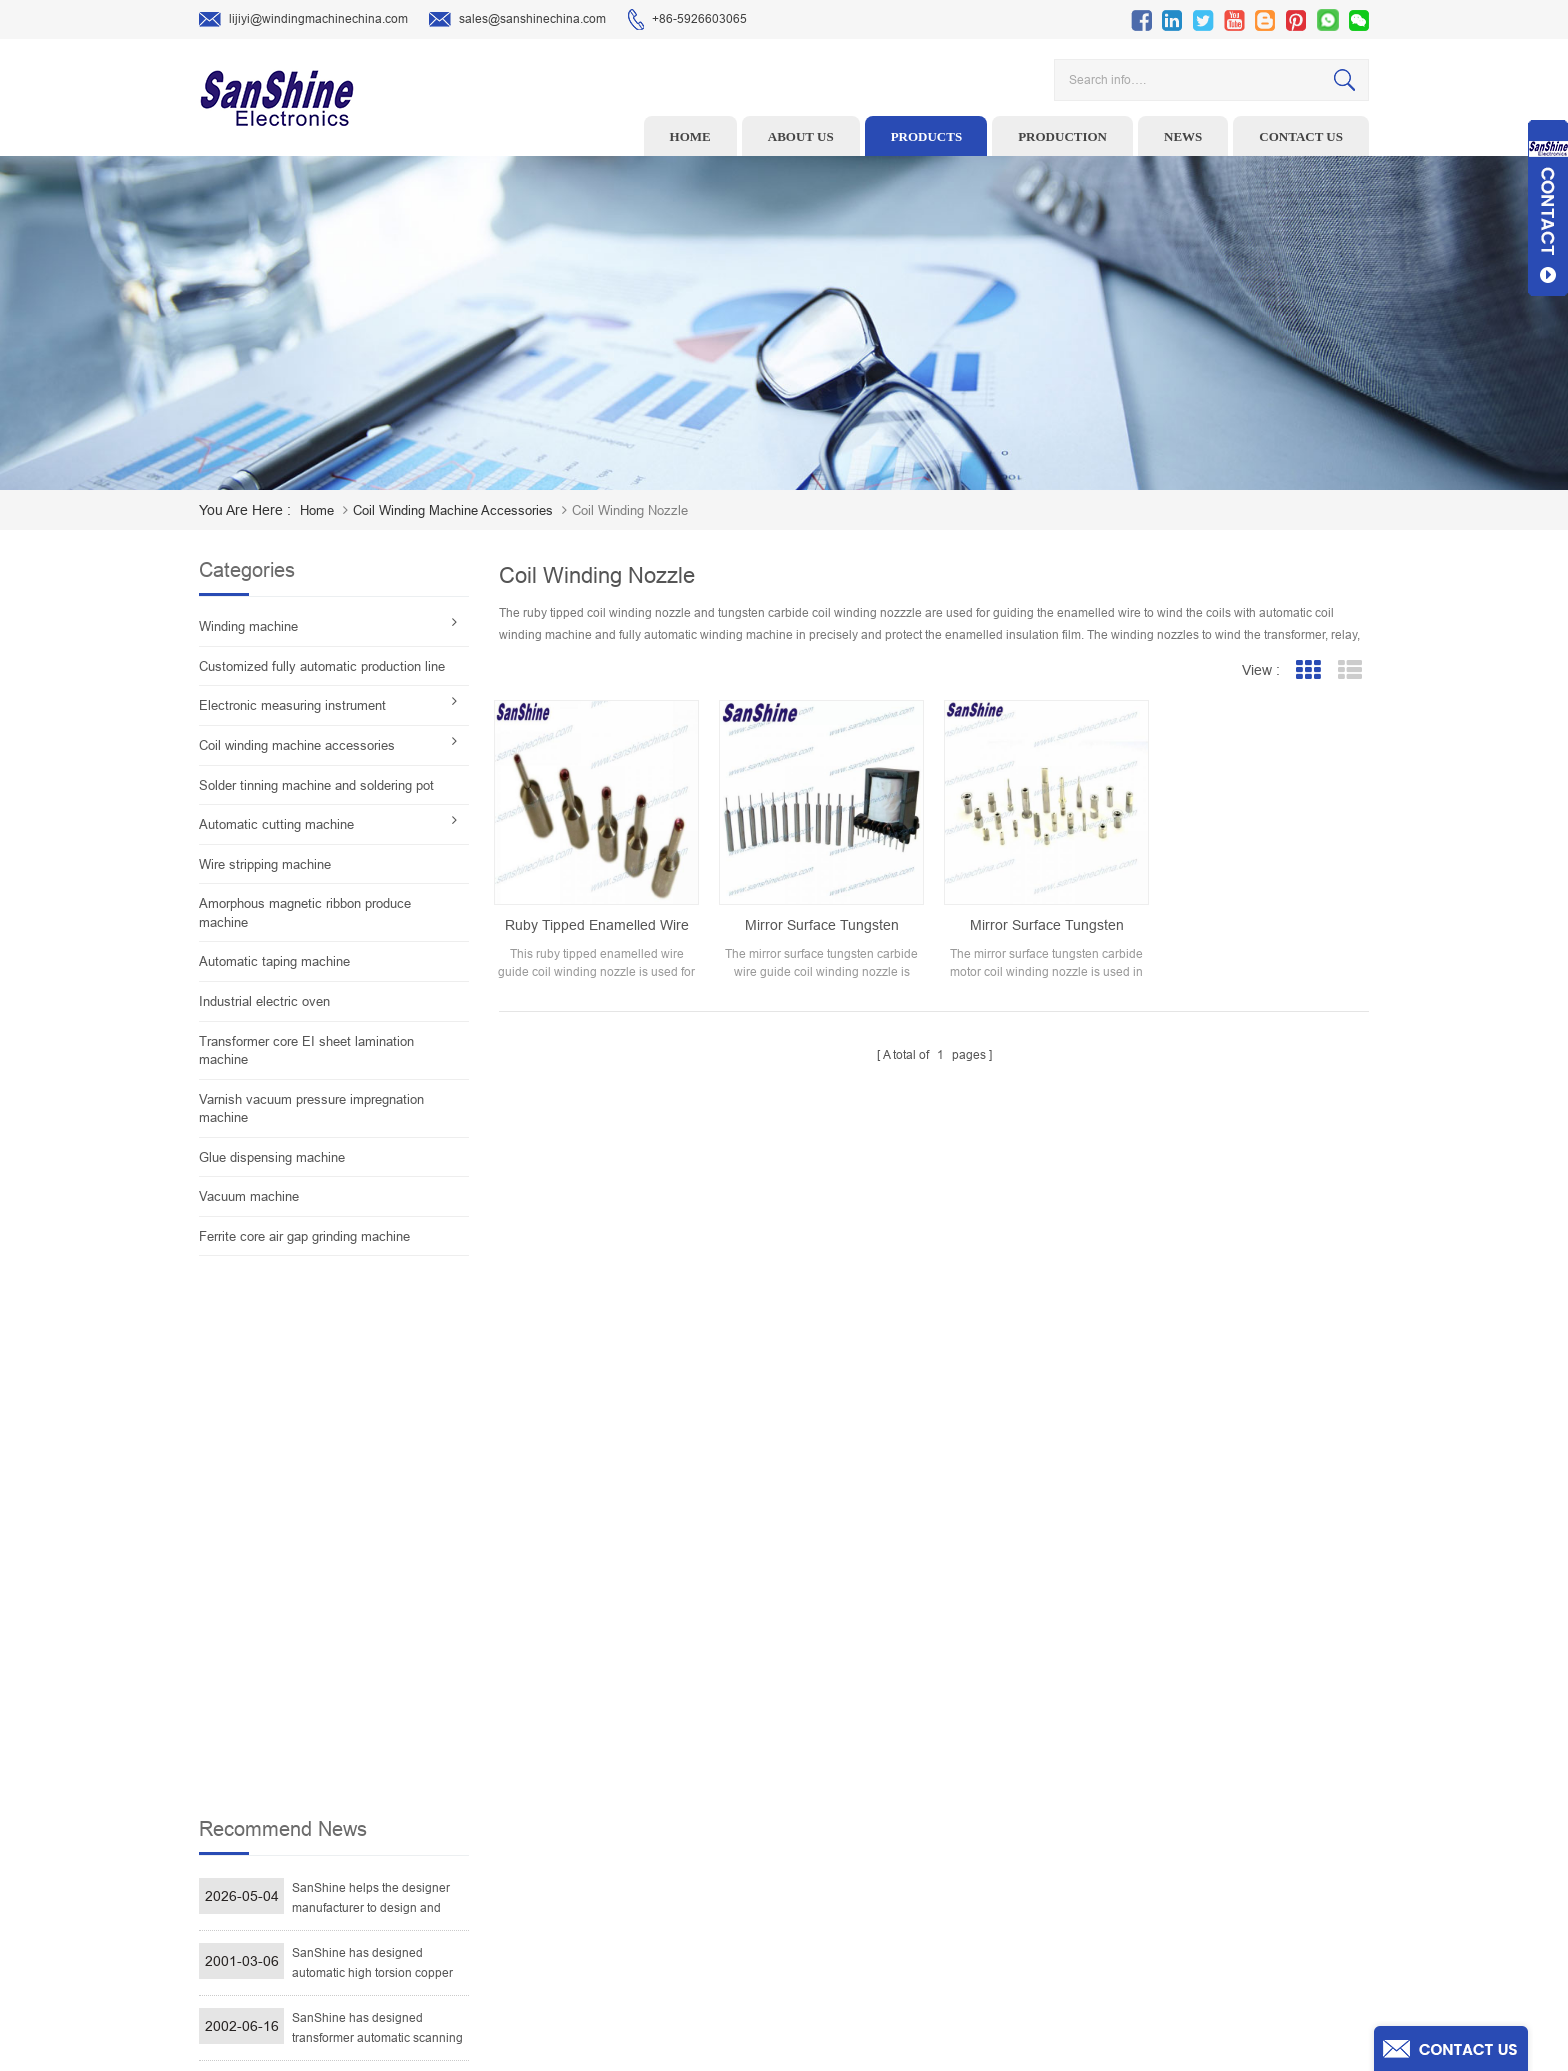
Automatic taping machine (274, 961)
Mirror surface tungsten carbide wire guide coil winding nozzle (822, 926)
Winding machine (248, 626)
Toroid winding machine (648, 1707)
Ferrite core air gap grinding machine (304, 1236)
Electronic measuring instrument (292, 705)
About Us (906, 1769)
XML (893, 1924)
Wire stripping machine (265, 864)
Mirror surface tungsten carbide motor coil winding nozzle (1047, 926)
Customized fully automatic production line (322, 666)
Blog (893, 1862)
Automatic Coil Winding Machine (670, 1862)
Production (1062, 136)
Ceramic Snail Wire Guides (655, 1769)
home (317, 510)
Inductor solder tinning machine (670, 1893)
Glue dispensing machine (272, 1157)
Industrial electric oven (264, 1001)
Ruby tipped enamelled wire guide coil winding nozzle (597, 926)
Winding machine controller (658, 1800)
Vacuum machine (249, 1196)
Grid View (1307, 670)
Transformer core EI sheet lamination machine (306, 1051)
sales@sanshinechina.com (517, 20)
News (1183, 136)
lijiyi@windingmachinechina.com (303, 20)
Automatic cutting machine (276, 824)
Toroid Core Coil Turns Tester (661, 1831)
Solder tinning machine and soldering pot (316, 785)
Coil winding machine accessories (453, 510)
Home (690, 136)
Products (927, 136)
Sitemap (903, 1893)
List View (1349, 670)
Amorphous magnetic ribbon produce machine (305, 913)
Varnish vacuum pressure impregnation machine (311, 1109)
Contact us (1301, 136)
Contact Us (911, 1831)
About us (801, 136)
